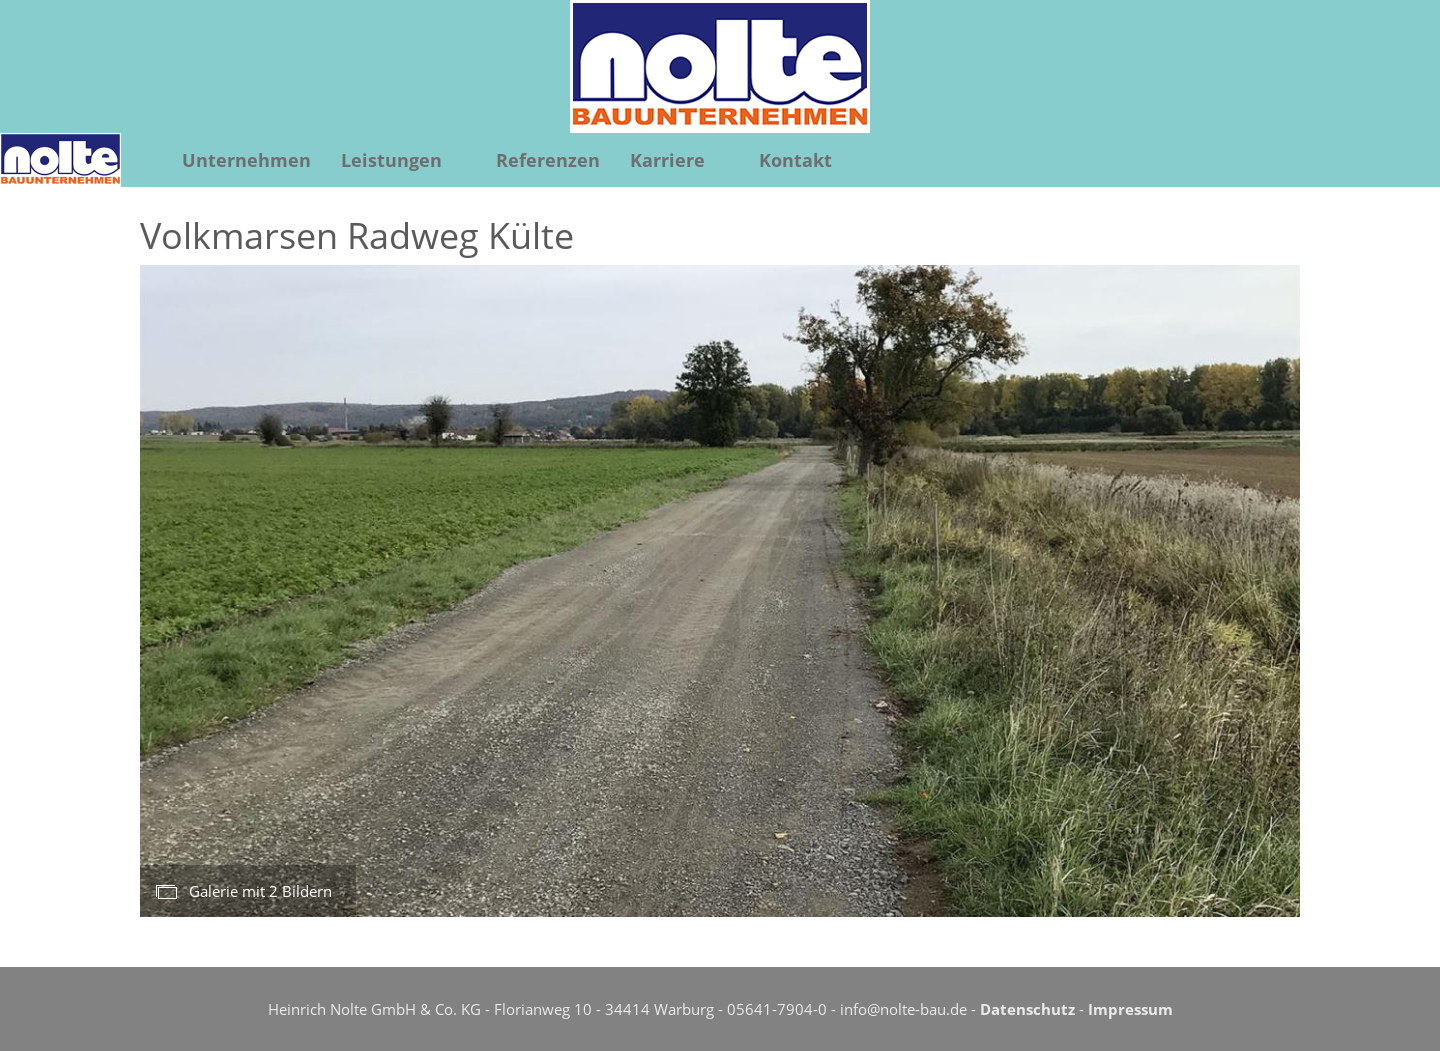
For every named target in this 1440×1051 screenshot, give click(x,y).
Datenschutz (1027, 1009)
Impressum (1130, 1009)
